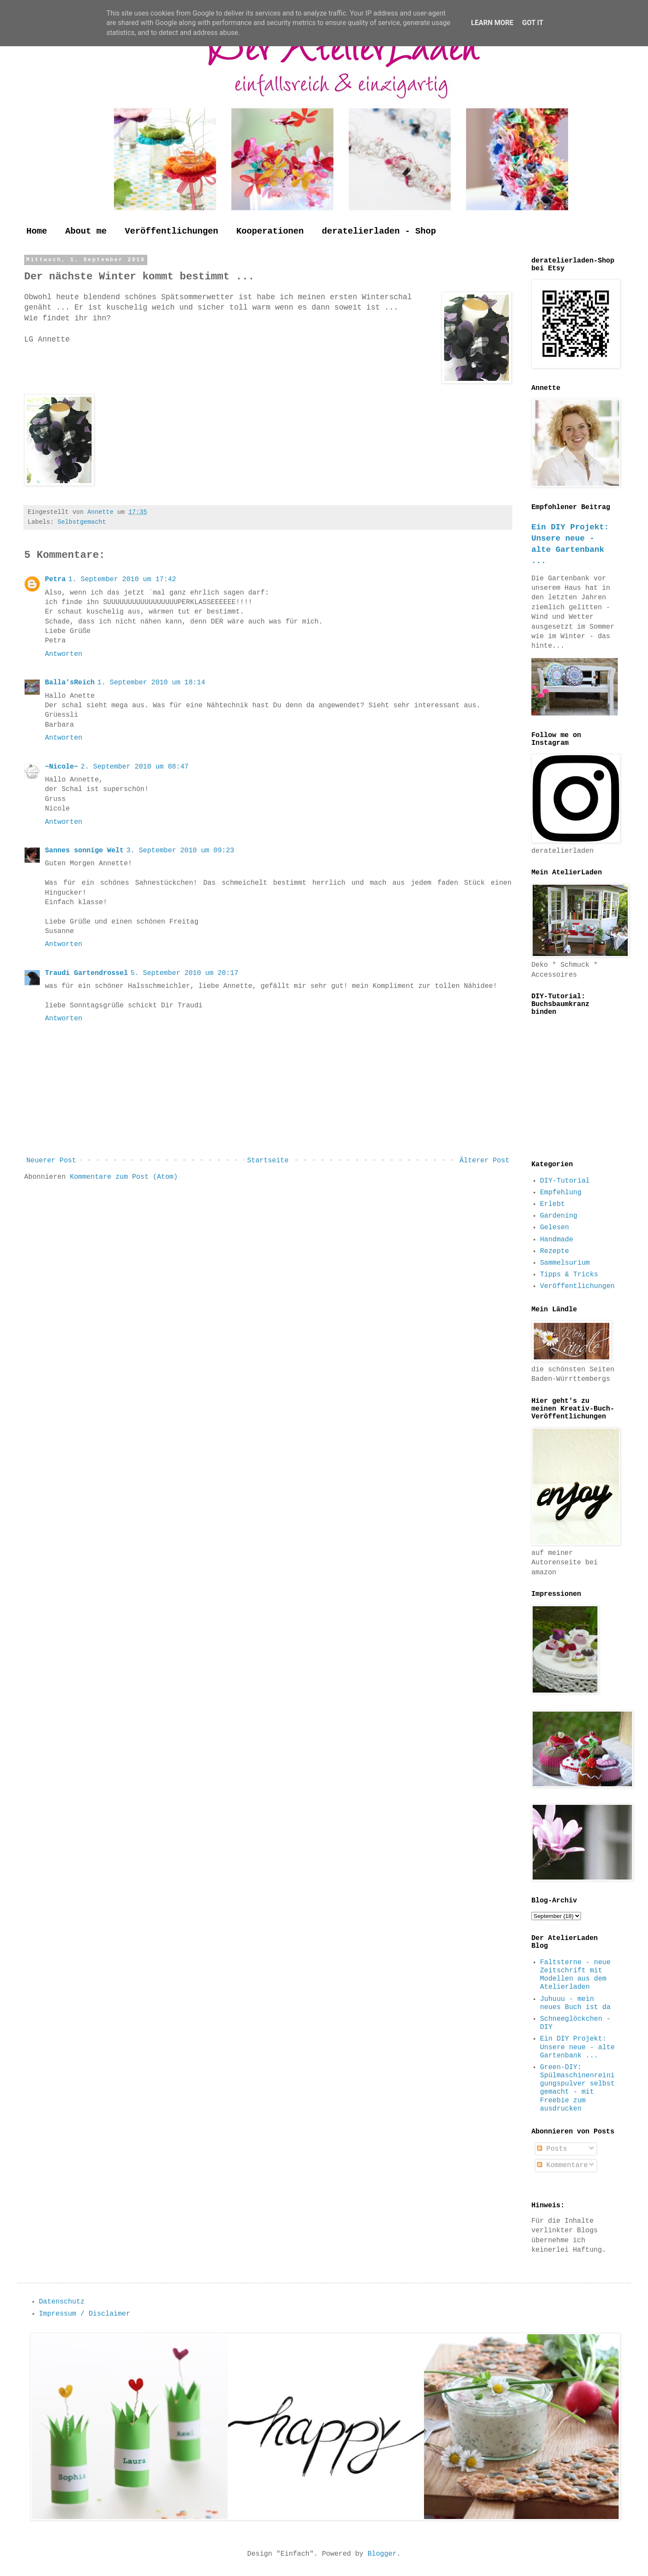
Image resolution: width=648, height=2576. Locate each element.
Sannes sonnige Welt (84, 850)
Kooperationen (270, 231)
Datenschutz (62, 2302)
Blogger (382, 2554)
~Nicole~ (61, 767)
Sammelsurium (565, 1263)
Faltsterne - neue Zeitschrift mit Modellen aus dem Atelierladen (575, 1975)
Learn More (492, 23)
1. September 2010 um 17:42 (122, 579)
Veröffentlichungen (171, 231)
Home (36, 231)
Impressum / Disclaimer (84, 2314)
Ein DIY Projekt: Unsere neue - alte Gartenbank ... (577, 2047)
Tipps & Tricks (569, 1275)
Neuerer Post (51, 1161)
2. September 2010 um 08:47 (135, 767)
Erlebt (552, 1204)
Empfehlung (560, 1192)
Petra (55, 579)
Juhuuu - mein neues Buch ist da (575, 2003)
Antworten (63, 654)
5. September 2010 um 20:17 (184, 973)
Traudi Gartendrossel (86, 973)
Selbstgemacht (81, 522)
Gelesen (554, 1227)
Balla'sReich (70, 683)
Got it (532, 23)
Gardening (558, 1216)
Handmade (556, 1240)
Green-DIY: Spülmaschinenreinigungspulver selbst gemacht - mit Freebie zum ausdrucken (577, 2088)
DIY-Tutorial (565, 1181)
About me (86, 231)
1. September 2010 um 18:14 (151, 683)
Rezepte (554, 1251)
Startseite (268, 1161)
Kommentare (562, 2165)
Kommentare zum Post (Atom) (124, 1177)
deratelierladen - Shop (379, 231)
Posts (552, 2149)
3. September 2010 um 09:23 (180, 850)
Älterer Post (484, 1161)
